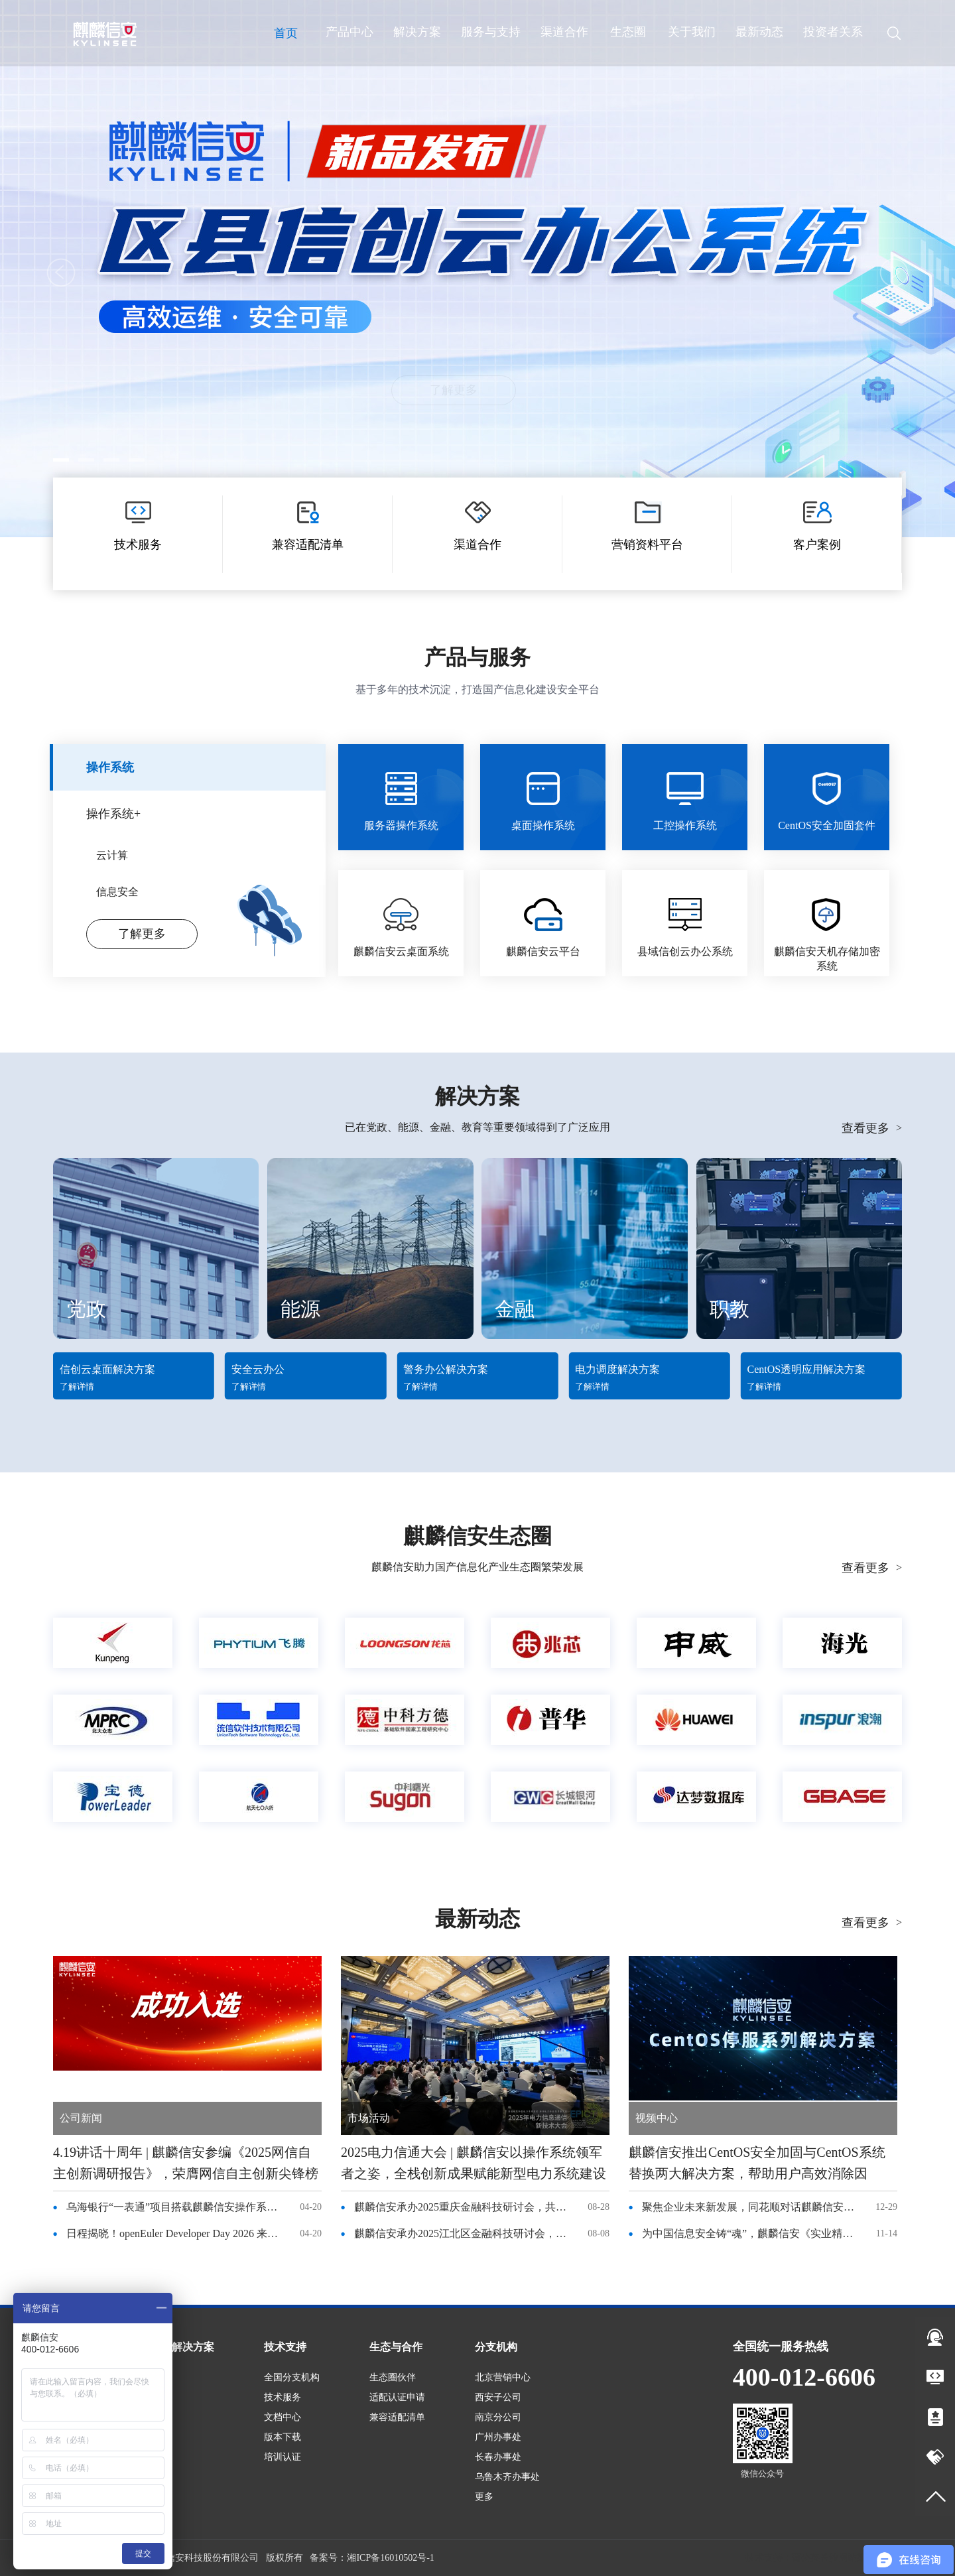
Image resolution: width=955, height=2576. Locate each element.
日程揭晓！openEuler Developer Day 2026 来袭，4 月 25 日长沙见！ (175, 2233)
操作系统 (110, 767)
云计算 (112, 855)
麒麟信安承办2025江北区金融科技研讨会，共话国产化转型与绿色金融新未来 (463, 2233)
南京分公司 (498, 2417)
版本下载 (282, 2437)
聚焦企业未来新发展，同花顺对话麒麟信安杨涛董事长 (751, 2207)
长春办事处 (498, 2457)
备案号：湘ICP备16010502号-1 (372, 2558)
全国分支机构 (292, 2377)
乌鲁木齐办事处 (507, 2477)
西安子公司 (498, 2397)
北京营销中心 (503, 2377)
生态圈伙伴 (392, 2377)
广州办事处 (498, 2437)
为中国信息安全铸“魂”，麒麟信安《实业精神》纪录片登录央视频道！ (751, 2233)
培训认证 (282, 2457)
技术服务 (282, 2397)
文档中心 (282, 2417)
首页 (286, 33)
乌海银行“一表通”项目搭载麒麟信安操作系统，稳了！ (175, 2207)
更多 (484, 2497)
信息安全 (117, 891)
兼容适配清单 (397, 2417)
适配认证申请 (397, 2397)
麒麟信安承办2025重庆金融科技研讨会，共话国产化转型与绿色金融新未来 (463, 2207)
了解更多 (477, 390)
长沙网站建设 (847, 2558)
